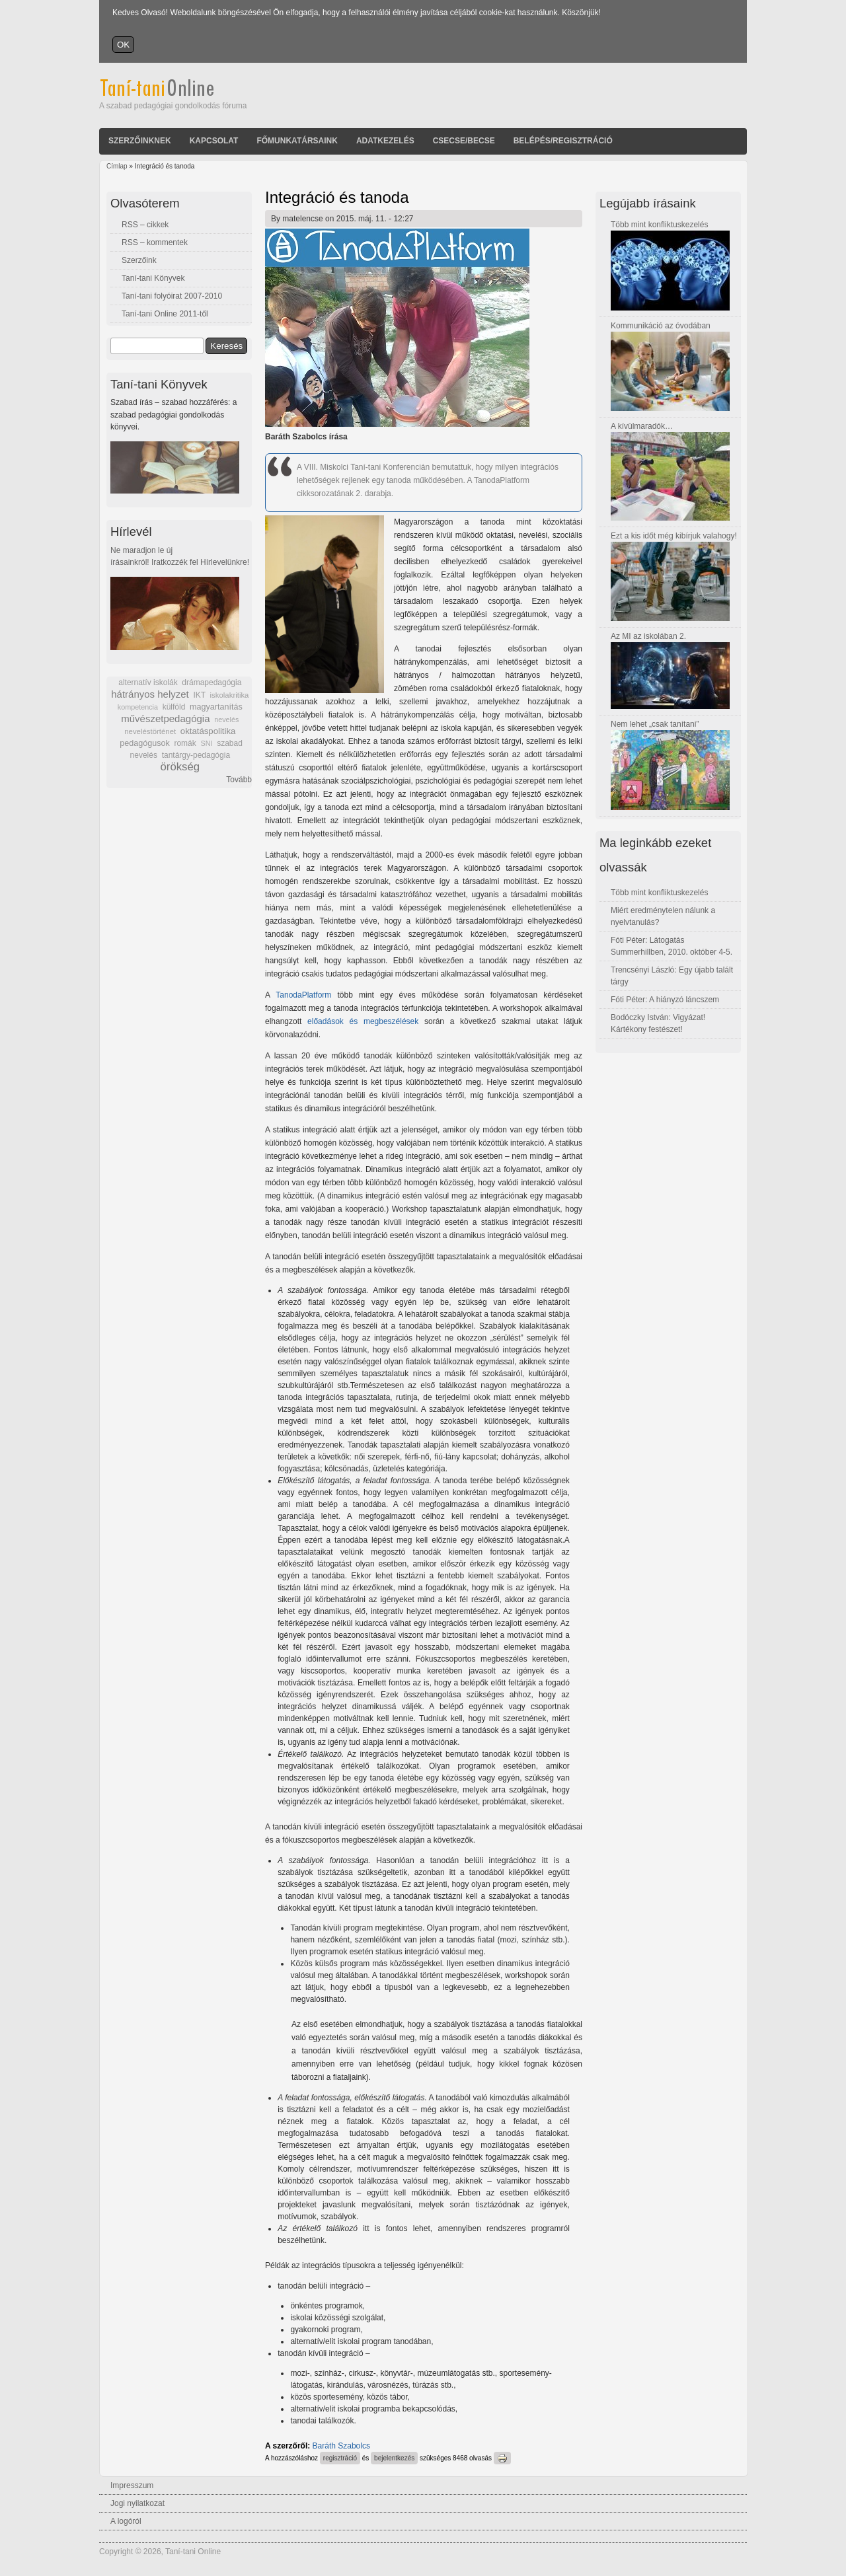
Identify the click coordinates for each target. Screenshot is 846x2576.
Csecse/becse (464, 140)
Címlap (117, 166)
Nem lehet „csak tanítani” (655, 724)
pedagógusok (145, 743)
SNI (206, 743)
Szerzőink (139, 260)
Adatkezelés (385, 140)
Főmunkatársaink (296, 140)
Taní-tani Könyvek (153, 278)
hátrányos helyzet (150, 694)
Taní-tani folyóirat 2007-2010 (172, 296)
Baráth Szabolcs (341, 2445)
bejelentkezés (394, 2458)
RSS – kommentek (155, 242)
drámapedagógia (211, 682)
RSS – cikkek (145, 224)
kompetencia (138, 707)
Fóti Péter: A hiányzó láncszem (665, 999)
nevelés (226, 719)
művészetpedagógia (165, 718)
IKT (199, 695)
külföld (174, 707)
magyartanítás (216, 707)
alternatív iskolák (147, 682)
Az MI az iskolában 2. (648, 636)
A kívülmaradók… (642, 426)
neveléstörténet (150, 731)
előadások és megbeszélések (362, 1021)
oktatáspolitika (208, 731)
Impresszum (131, 2485)
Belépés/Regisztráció (563, 140)
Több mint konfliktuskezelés (659, 224)
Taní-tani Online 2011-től (165, 313)
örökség (180, 766)
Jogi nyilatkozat (137, 2503)
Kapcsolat (214, 140)
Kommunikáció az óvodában (661, 325)
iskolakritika (229, 695)
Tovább (239, 779)
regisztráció (340, 2458)
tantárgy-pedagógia (196, 755)
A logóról (125, 2521)
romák (185, 743)
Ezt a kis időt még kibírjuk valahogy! (674, 535)
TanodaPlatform (303, 995)
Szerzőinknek (139, 140)
